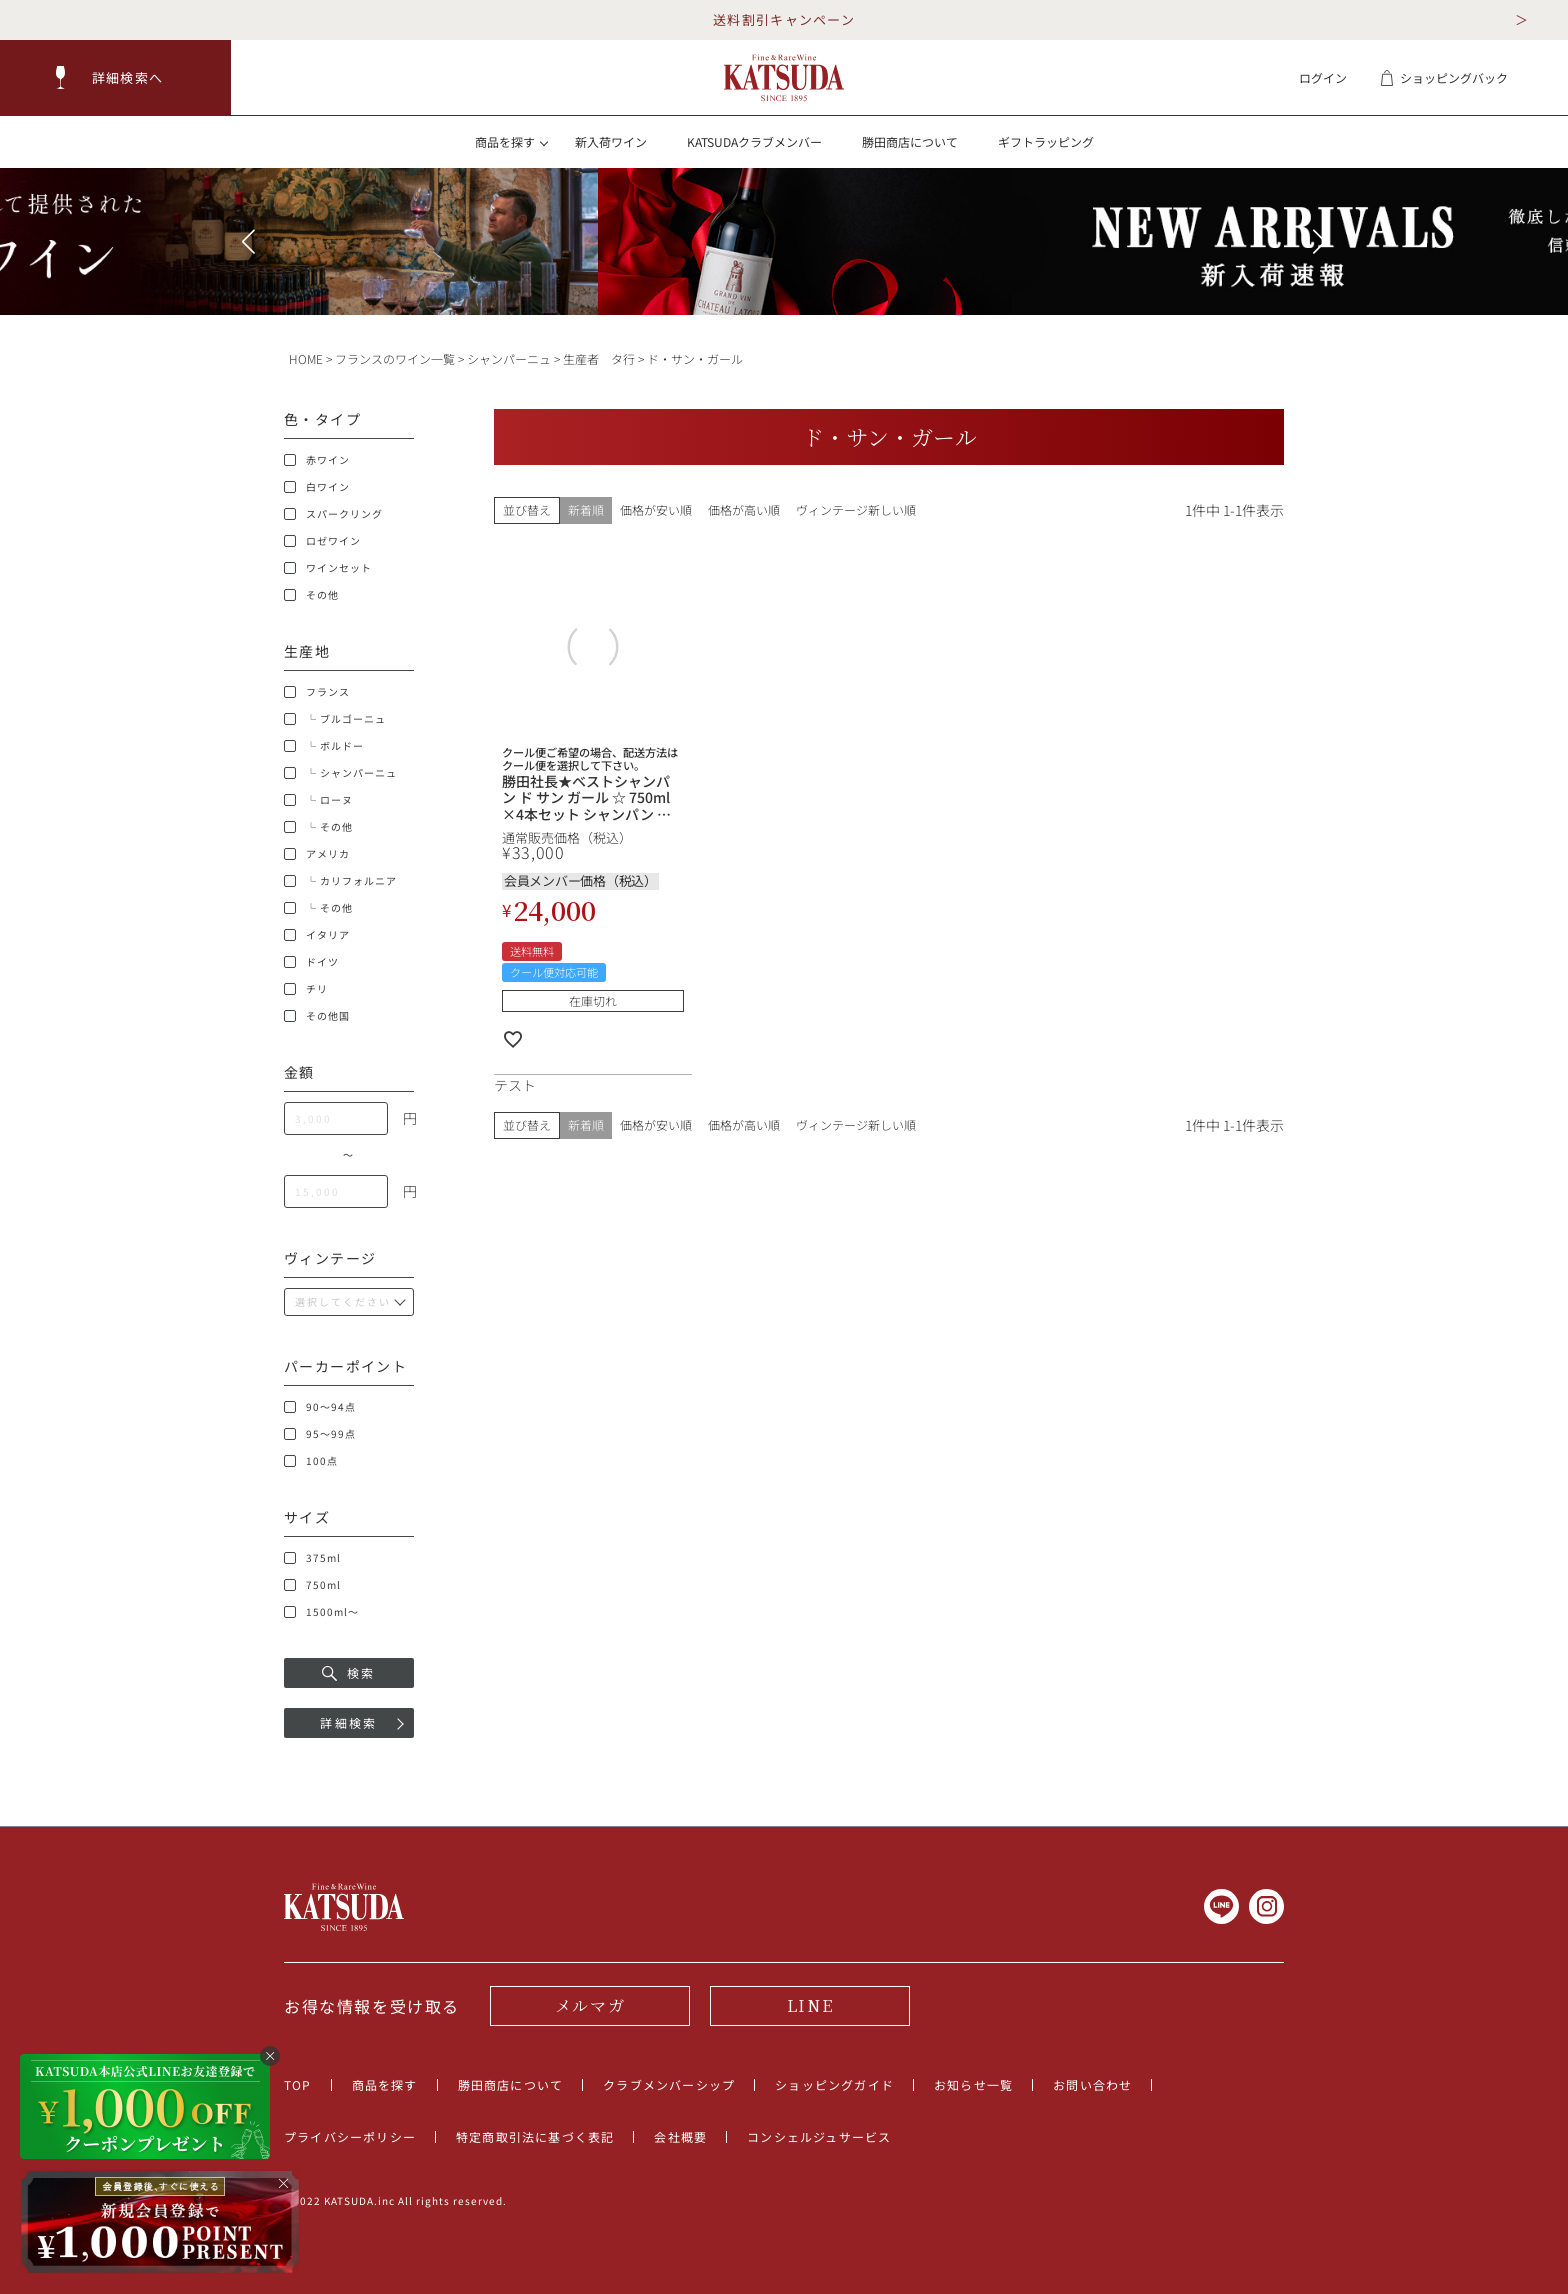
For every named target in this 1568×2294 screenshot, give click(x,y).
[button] (116, 77)
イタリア (317, 935)
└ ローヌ (318, 800)
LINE (810, 2005)
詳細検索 (349, 1722)
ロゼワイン (322, 541)
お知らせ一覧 (973, 2084)
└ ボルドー (324, 746)
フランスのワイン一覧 (395, 358)
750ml (312, 1585)
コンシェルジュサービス (819, 2136)
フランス (317, 692)
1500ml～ (321, 1612)
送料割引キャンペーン (784, 19)
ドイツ (311, 962)
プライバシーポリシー (350, 2136)
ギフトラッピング (1046, 141)
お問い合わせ (1092, 2084)
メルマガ (590, 2005)
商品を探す (385, 2084)
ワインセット (328, 568)
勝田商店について (910, 141)
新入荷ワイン (611, 141)
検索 (349, 1672)
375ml (312, 1558)
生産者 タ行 (599, 358)
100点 (311, 1461)
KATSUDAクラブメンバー (754, 141)
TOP (298, 2084)
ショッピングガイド (834, 2084)
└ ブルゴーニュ (335, 719)
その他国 (317, 1016)
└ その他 (318, 827)
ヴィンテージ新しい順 (856, 509)
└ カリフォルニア (340, 881)
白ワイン (317, 487)
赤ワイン (317, 460)
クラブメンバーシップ (669, 2084)
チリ (306, 989)
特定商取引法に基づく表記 (535, 2136)
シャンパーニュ (509, 358)
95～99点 (320, 1434)
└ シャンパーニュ (340, 773)
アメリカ (317, 854)
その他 (311, 595)
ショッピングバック (1443, 77)
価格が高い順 (744, 509)
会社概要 (680, 2136)
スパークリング (333, 514)
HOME (306, 358)
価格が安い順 (656, 509)
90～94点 (320, 1407)
